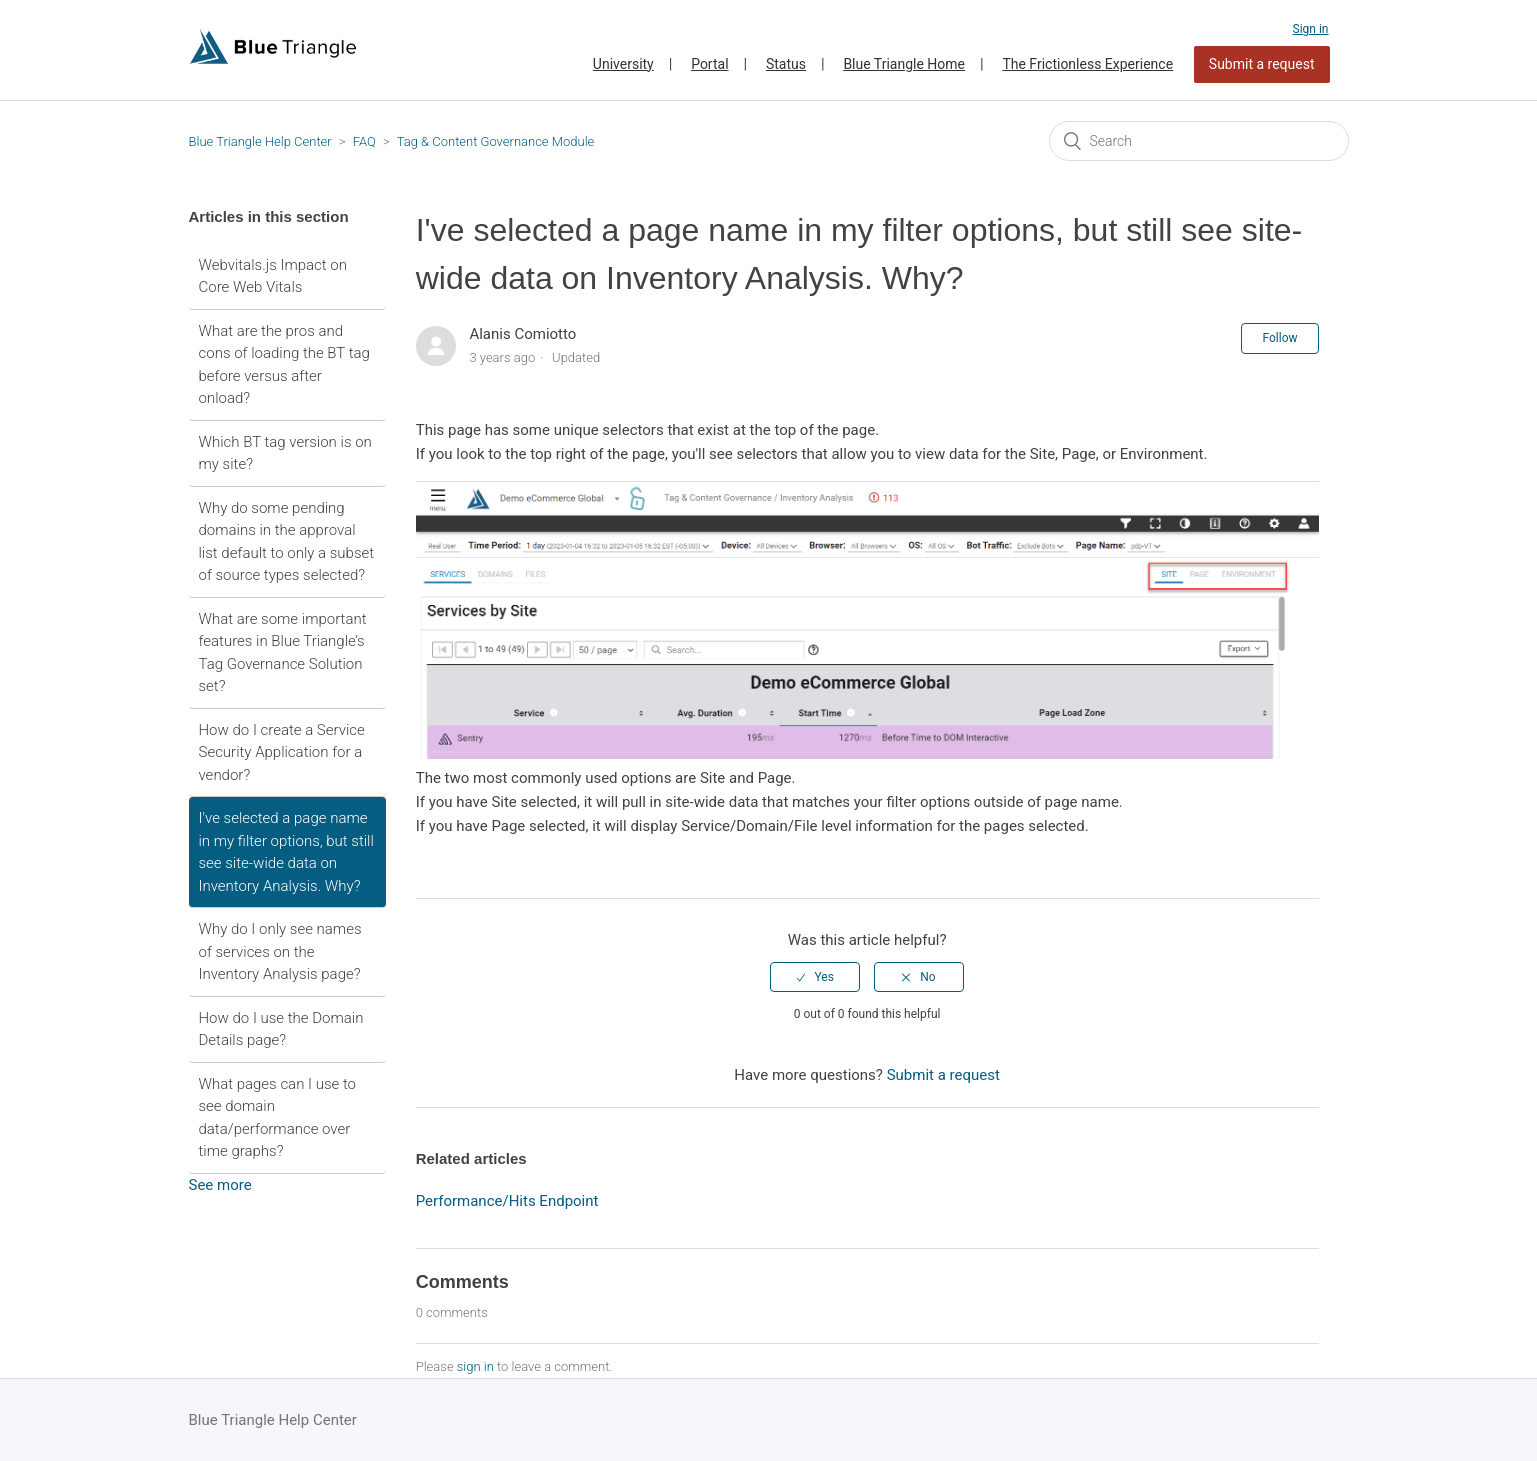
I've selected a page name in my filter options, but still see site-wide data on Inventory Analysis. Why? (286, 852)
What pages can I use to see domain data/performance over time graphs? (278, 1118)
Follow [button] (1279, 338)
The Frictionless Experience (1087, 64)
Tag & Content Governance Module (496, 141)
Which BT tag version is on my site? (285, 453)
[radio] (815, 977)
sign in (475, 1366)
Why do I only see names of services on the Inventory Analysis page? (280, 951)
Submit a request (1262, 64)
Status (786, 64)
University (623, 64)
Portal (709, 64)
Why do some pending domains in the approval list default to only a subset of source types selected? (287, 542)
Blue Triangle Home (904, 64)
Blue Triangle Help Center (260, 141)
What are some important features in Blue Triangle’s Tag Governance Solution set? (283, 653)
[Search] (1199, 141)
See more (220, 1185)
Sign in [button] (1311, 29)
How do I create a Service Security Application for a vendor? (282, 752)
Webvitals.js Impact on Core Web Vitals (273, 276)
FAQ (364, 141)
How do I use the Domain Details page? (281, 1029)
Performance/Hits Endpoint (507, 1201)
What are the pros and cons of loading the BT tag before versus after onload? (284, 365)
